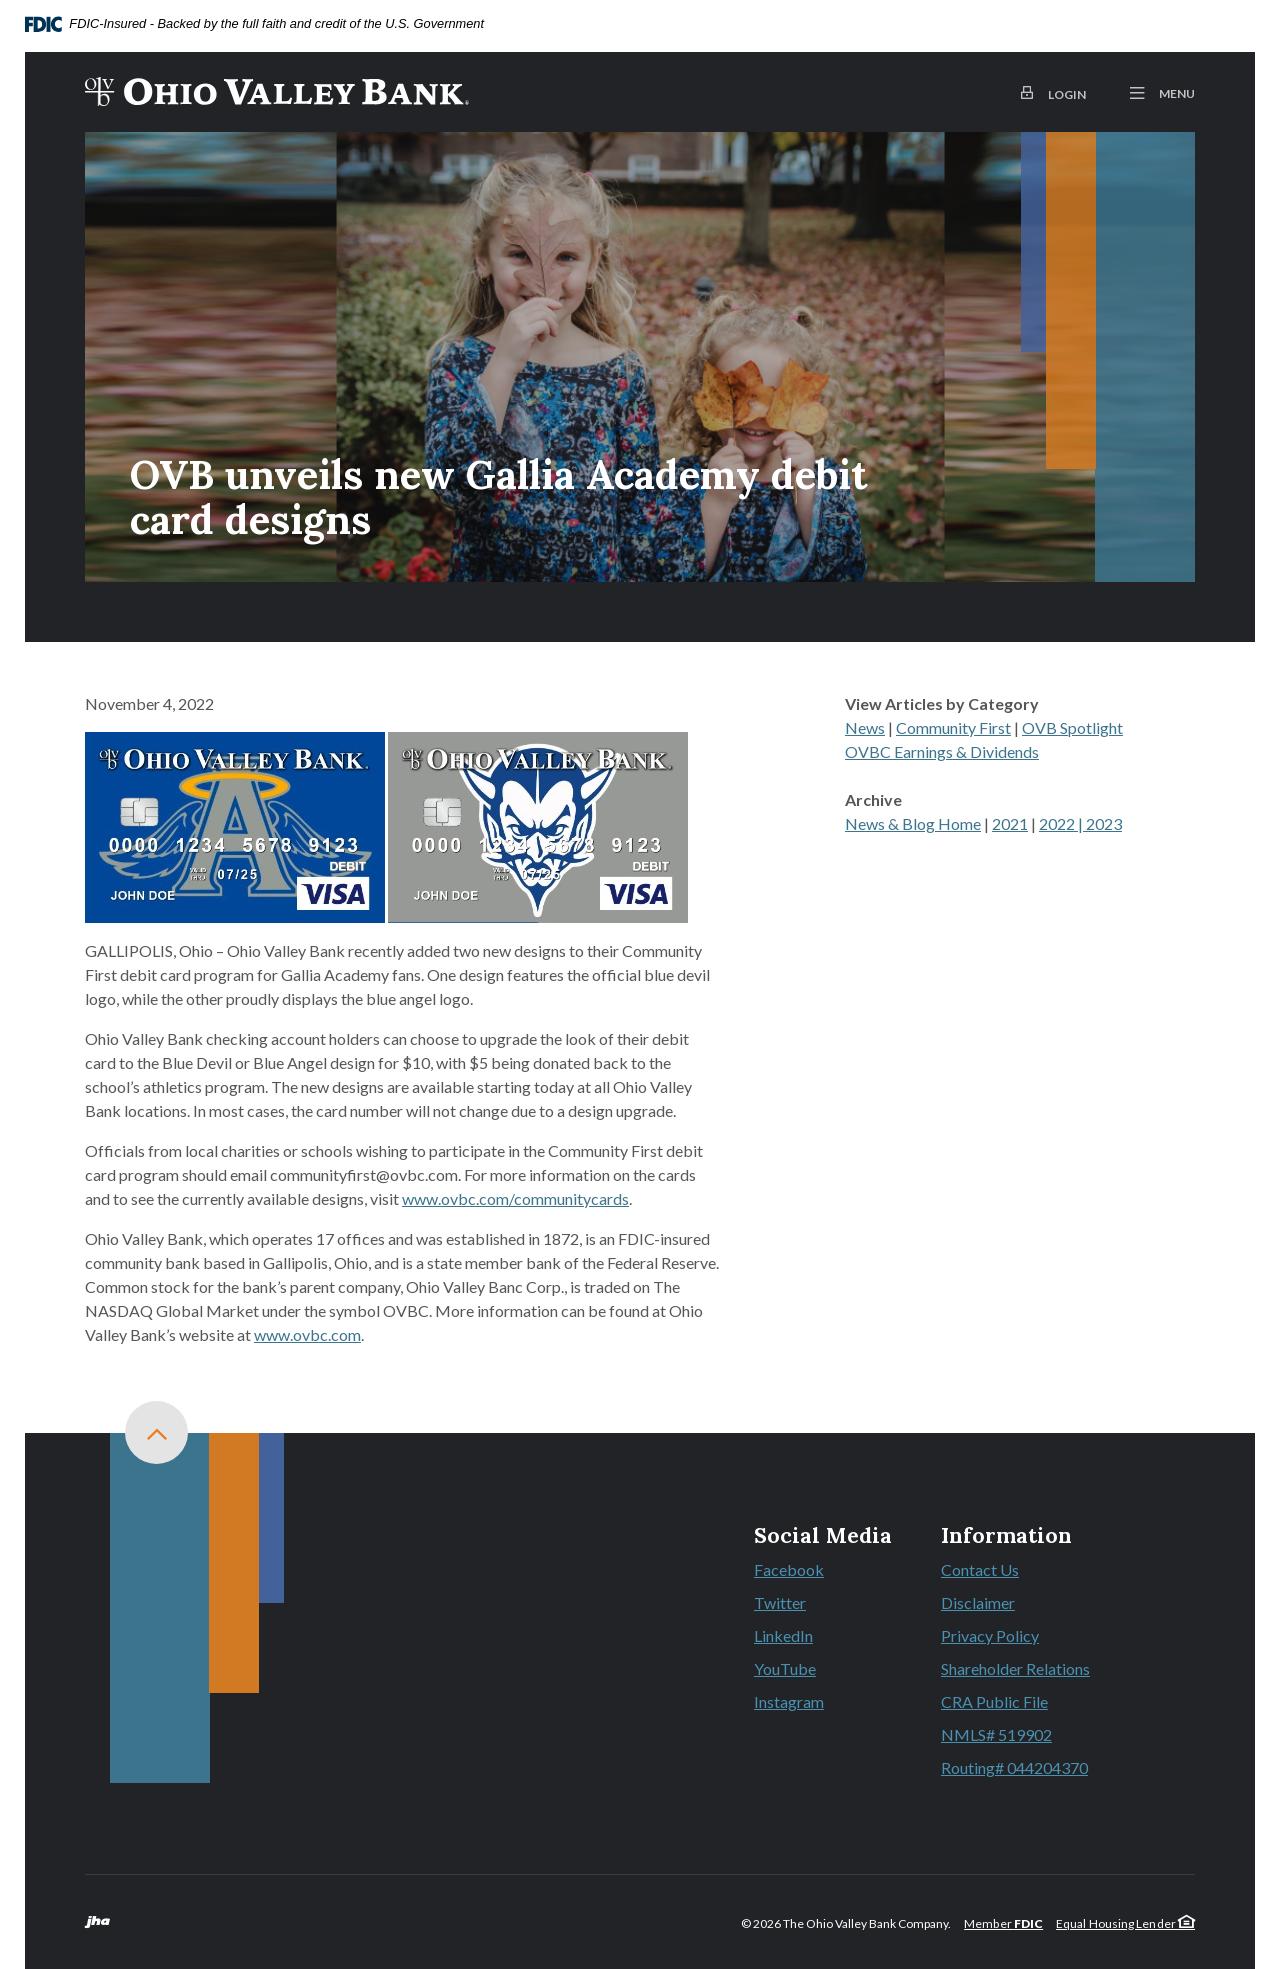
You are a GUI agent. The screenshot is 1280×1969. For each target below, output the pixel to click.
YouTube (823, 1670)
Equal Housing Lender (1125, 1923)
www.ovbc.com (307, 1334)
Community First (953, 727)
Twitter (823, 1604)
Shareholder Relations (1015, 1668)
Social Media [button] (823, 1536)
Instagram (823, 1703)
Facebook (823, 1571)
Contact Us (980, 1569)
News (865, 727)
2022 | (1062, 823)
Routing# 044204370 (1014, 1767)
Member (1003, 1923)
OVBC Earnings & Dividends (942, 751)
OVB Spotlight (1072, 727)
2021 (1010, 823)
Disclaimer (978, 1602)
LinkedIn (823, 1637)
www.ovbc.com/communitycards (515, 1198)
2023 (1104, 823)
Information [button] (1006, 1536)
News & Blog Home (913, 823)
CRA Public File (994, 1701)
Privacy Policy (990, 1635)
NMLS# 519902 (996, 1734)
